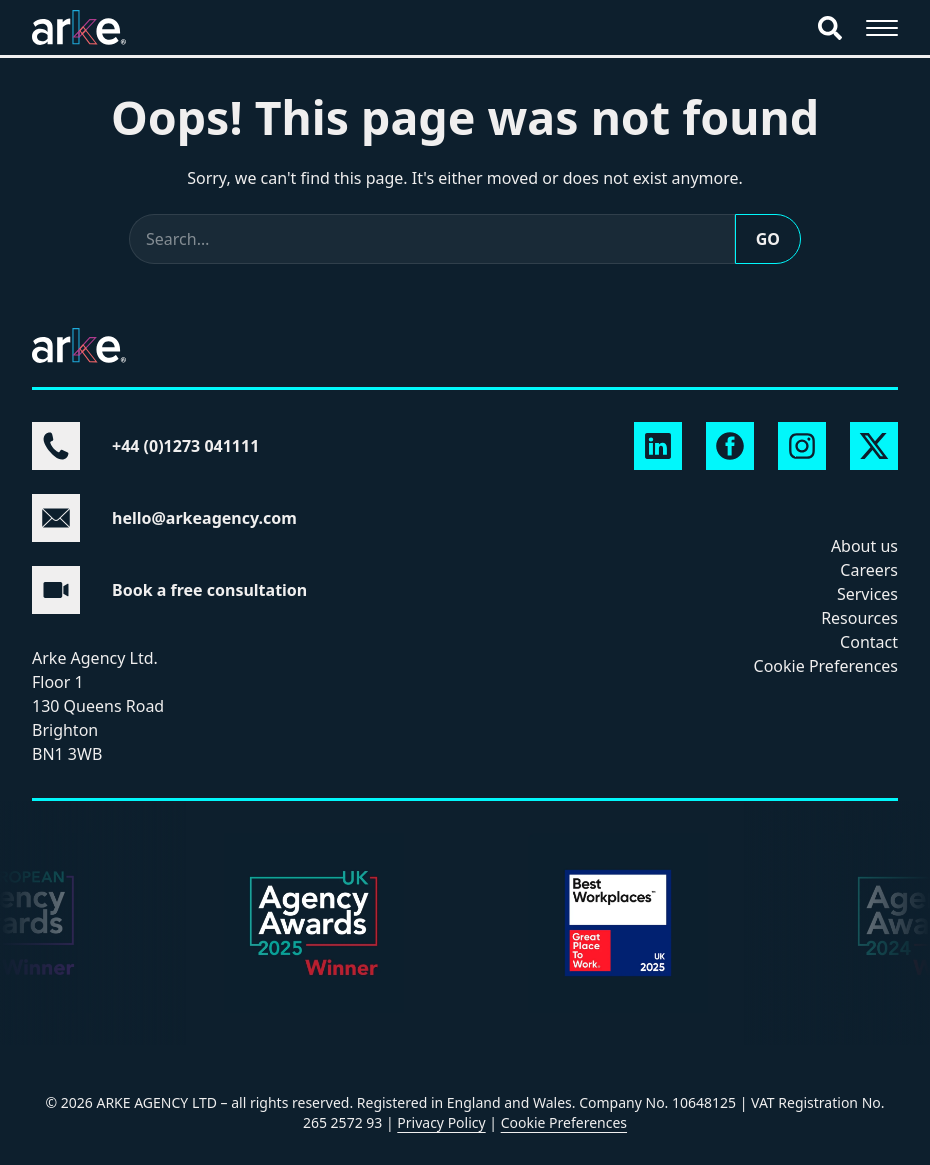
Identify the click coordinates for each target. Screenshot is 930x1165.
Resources (859, 618)
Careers (869, 570)
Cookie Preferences (826, 666)
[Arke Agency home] (79, 27)
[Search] (830, 28)
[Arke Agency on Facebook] (730, 446)
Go (768, 239)
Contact (869, 642)
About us (864, 546)
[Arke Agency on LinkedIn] (658, 446)
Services (867, 594)
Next (44, 947)
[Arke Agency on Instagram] (802, 446)
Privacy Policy (441, 1122)
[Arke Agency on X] (874, 446)
